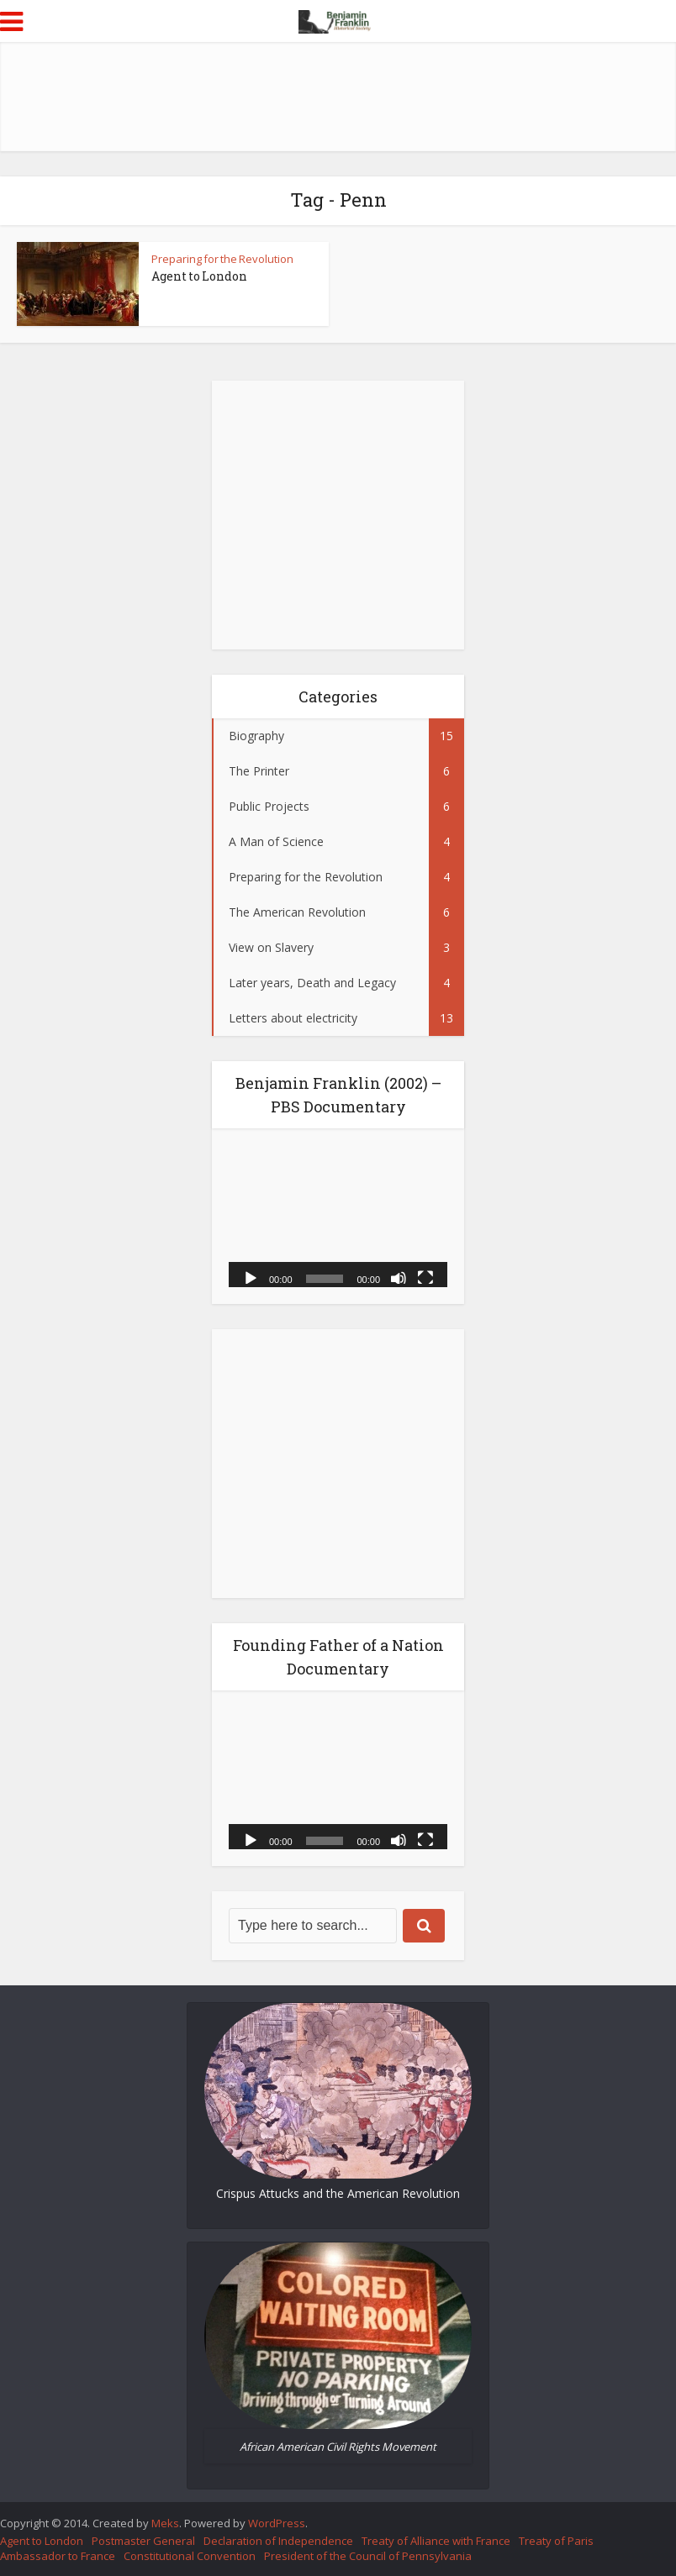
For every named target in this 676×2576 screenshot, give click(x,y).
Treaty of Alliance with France (436, 2540)
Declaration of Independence (278, 2540)
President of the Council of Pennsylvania (368, 2555)
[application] (338, 1216)
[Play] (250, 1277)
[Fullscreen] (425, 1277)
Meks (165, 2523)
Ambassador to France (57, 2555)
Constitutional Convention (190, 2555)
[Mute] (398, 1277)
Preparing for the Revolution (222, 258)
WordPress (276, 2523)
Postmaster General (143, 2540)
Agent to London (199, 276)
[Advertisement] (338, 96)
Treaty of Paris (556, 2540)
